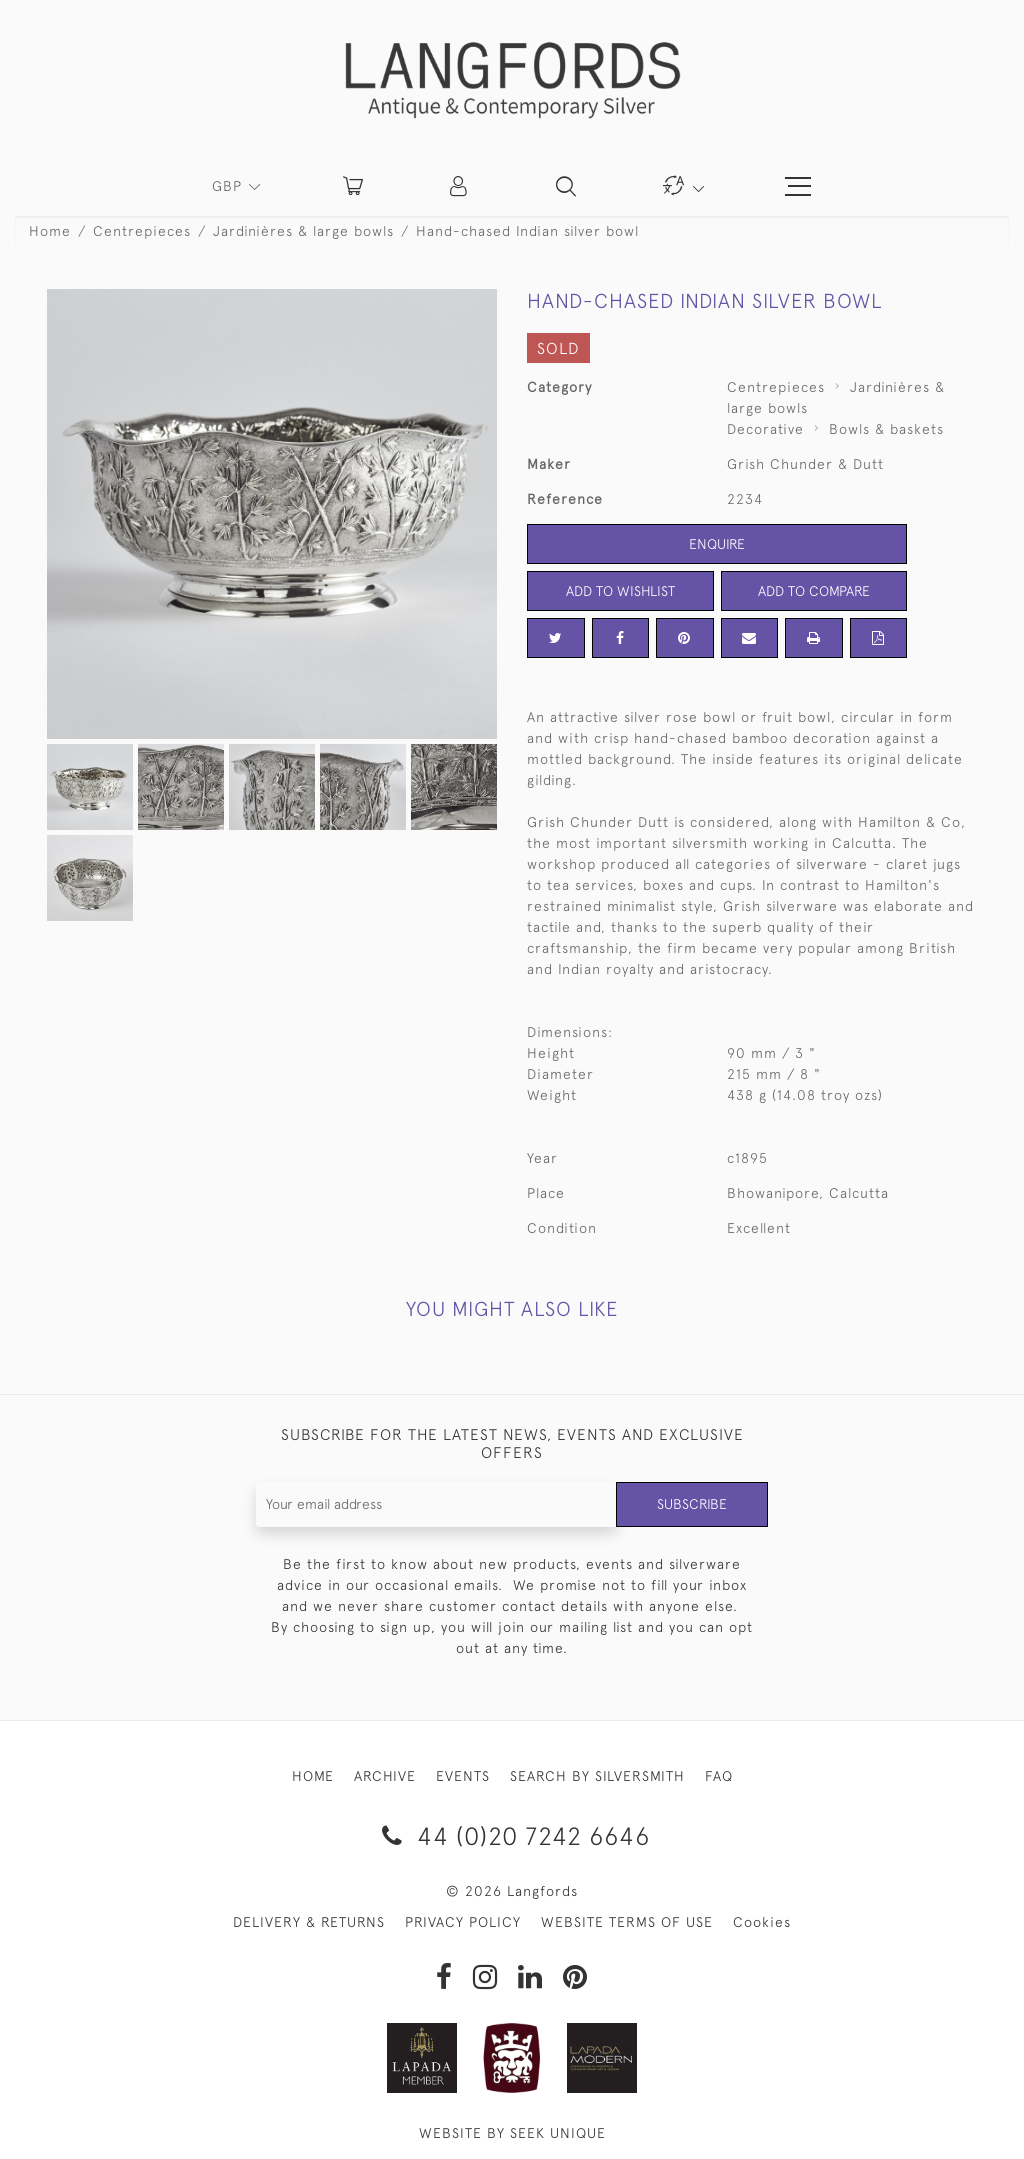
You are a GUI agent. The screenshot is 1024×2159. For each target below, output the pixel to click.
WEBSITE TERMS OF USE (627, 1922)
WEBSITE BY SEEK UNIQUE (512, 2133)
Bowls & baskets (886, 429)
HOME (313, 1776)
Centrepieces (142, 231)
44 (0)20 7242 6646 (512, 1835)
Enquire (717, 544)
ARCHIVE (385, 1776)
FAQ (719, 1776)
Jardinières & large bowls (303, 231)
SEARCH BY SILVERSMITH (597, 1776)
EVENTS (463, 1776)
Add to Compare (814, 591)
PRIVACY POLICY (463, 1922)
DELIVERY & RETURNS (309, 1922)
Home (50, 231)
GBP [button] (229, 186)
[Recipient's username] (437, 1504)
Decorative (765, 429)
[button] (460, 186)
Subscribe (692, 1504)
